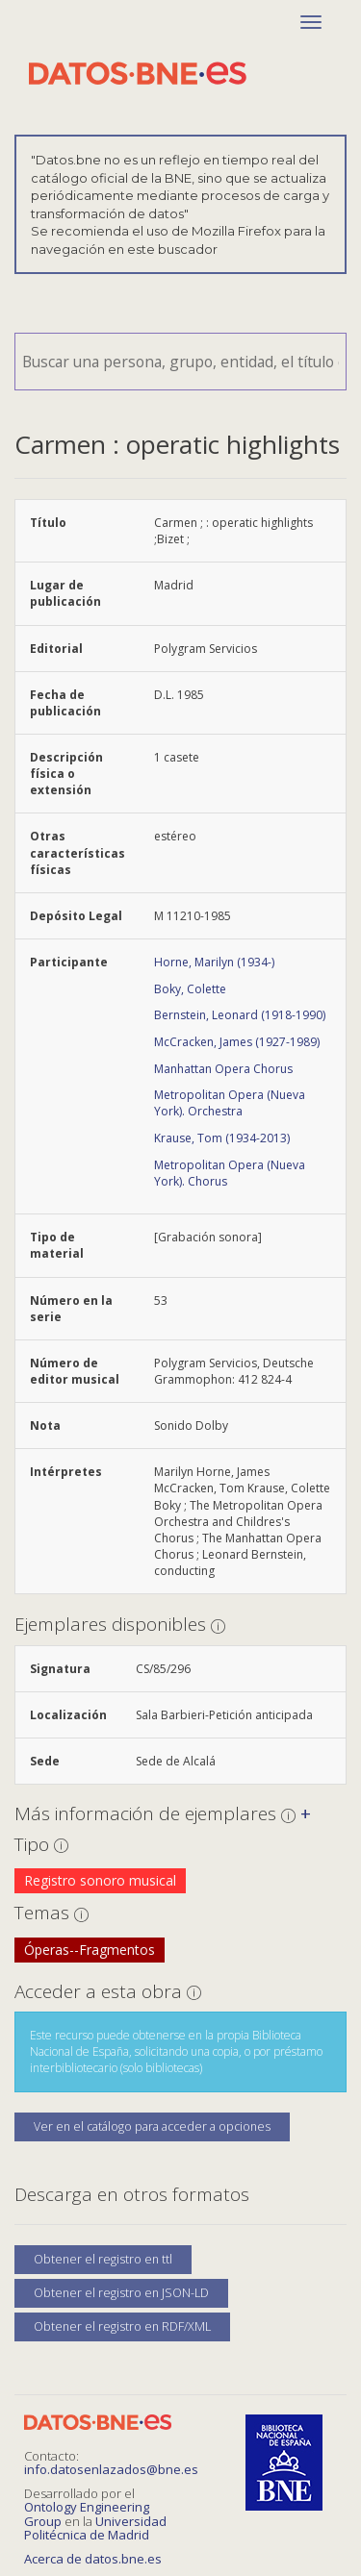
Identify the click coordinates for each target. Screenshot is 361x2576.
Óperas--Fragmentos (89, 1949)
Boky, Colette (190, 989)
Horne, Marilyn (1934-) (214, 962)
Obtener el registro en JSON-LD (121, 2293)
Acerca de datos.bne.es (93, 2558)
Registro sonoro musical (100, 1880)
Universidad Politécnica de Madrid (95, 2528)
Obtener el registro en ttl (103, 2259)
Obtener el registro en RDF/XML (122, 2326)
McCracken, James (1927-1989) (237, 1042)
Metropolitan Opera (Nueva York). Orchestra (229, 1103)
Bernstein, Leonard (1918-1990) (239, 1015)
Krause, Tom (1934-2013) (222, 1138)
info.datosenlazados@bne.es (111, 2469)
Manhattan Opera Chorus (223, 1069)
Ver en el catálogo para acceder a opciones (152, 2126)
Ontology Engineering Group (86, 2513)
